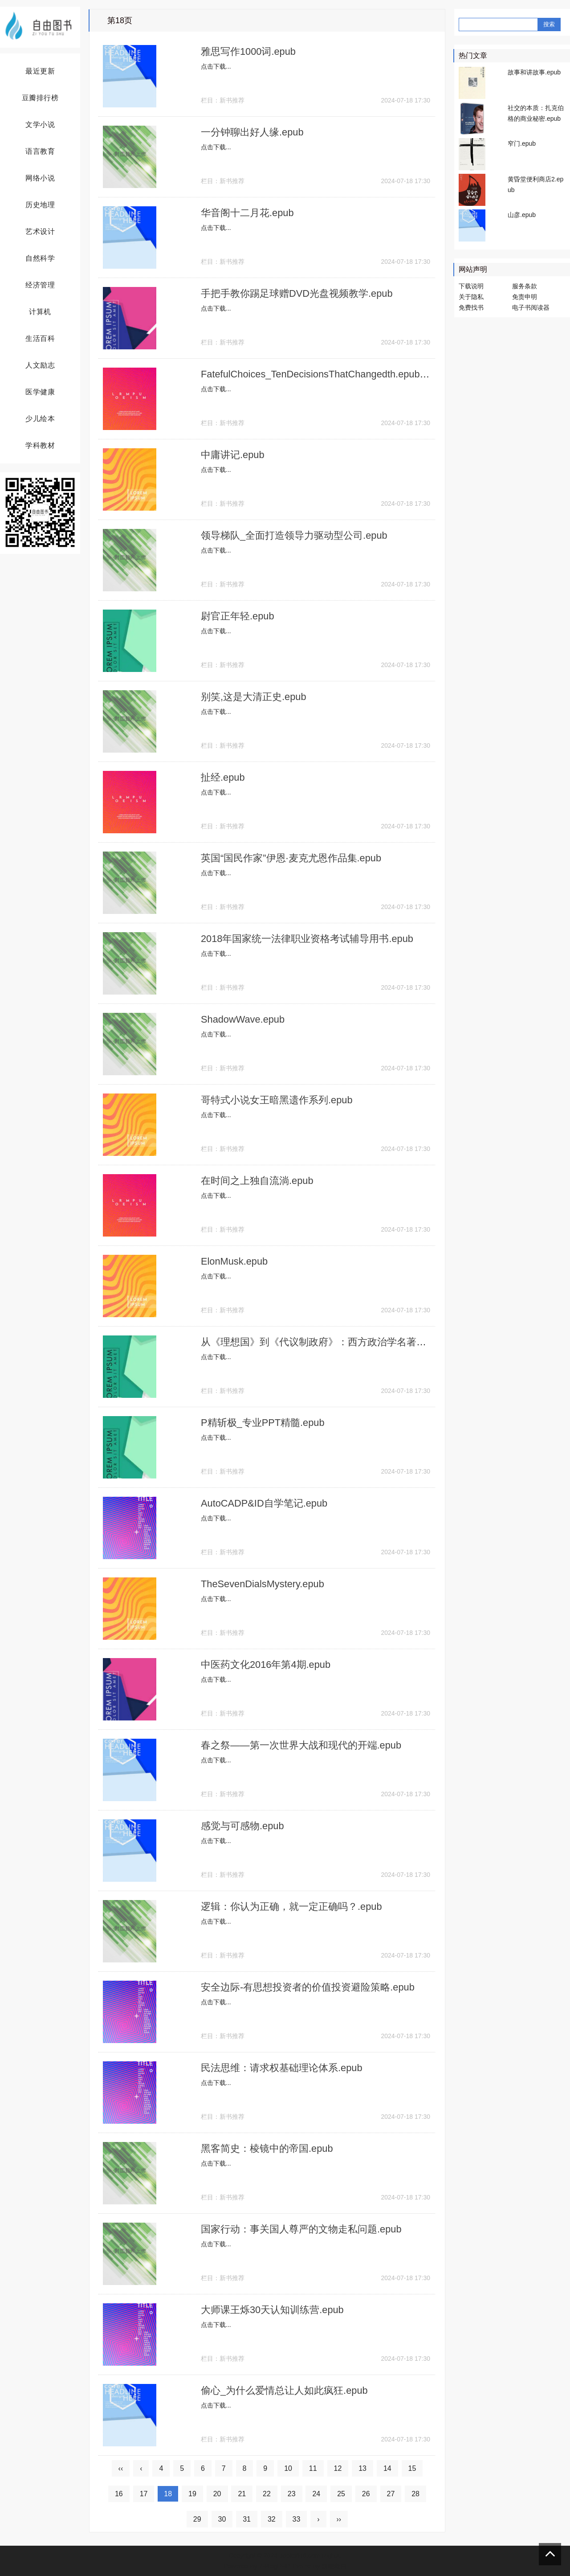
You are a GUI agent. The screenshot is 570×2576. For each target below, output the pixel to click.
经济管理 (40, 285)
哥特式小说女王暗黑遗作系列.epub (277, 1100)
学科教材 (40, 445)
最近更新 (40, 71)
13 (362, 2468)
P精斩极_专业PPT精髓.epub (263, 1422)
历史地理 (40, 205)
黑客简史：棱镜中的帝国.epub (267, 2148)
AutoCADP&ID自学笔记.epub (264, 1503)
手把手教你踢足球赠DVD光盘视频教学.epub (297, 293)
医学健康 (40, 392)
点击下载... (216, 66)
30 (222, 2519)
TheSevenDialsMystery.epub (263, 1583)
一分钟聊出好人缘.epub (252, 132)
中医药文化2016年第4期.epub (266, 1664)
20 (217, 2494)
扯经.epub (223, 777)
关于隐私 (471, 296)
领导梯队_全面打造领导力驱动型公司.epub (294, 535)
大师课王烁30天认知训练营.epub (272, 2309)
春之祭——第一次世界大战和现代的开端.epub (301, 1745)
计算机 (40, 311)
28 (415, 2494)
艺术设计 (40, 231)
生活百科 (40, 338)
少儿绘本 (40, 418)
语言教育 (40, 151)
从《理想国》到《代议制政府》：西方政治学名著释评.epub (330, 1341)
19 (192, 2494)
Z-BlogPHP (274, 2566)
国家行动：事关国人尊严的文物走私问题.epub (301, 2229)
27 (391, 2494)
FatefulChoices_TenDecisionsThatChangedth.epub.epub (324, 374)
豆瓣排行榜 (40, 98)
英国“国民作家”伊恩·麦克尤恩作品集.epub (291, 858)
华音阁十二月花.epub (247, 212)
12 (338, 2468)
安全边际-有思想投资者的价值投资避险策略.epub (308, 1987)
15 (412, 2468)
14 (387, 2468)
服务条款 (524, 286)
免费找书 (471, 307)
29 (197, 2519)
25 (341, 2494)
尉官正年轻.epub (237, 616)
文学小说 (40, 124)
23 (292, 2494)
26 (366, 2494)
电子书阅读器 (531, 307)
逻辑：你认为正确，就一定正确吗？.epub (291, 1906)
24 (316, 2494)
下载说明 (471, 286)
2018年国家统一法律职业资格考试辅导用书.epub (307, 938)
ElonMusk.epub (235, 1261)
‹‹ (120, 2468)
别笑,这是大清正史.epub (253, 696)
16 (119, 2494)
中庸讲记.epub (233, 454)
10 (288, 2468)
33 (297, 2519)
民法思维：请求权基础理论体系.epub (281, 2067)
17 (144, 2494)
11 (313, 2468)
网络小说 (40, 178)
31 (247, 2519)
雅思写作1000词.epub (248, 51)
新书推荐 (232, 100)
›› (339, 2519)
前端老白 (334, 2566)
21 (242, 2494)
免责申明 (524, 296)
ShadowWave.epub (243, 1019)
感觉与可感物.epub (242, 1825)
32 (272, 2519)
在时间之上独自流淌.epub (257, 1180)
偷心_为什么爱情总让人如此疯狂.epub (284, 2390)
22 (267, 2494)
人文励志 (40, 365)
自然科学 (40, 258)
